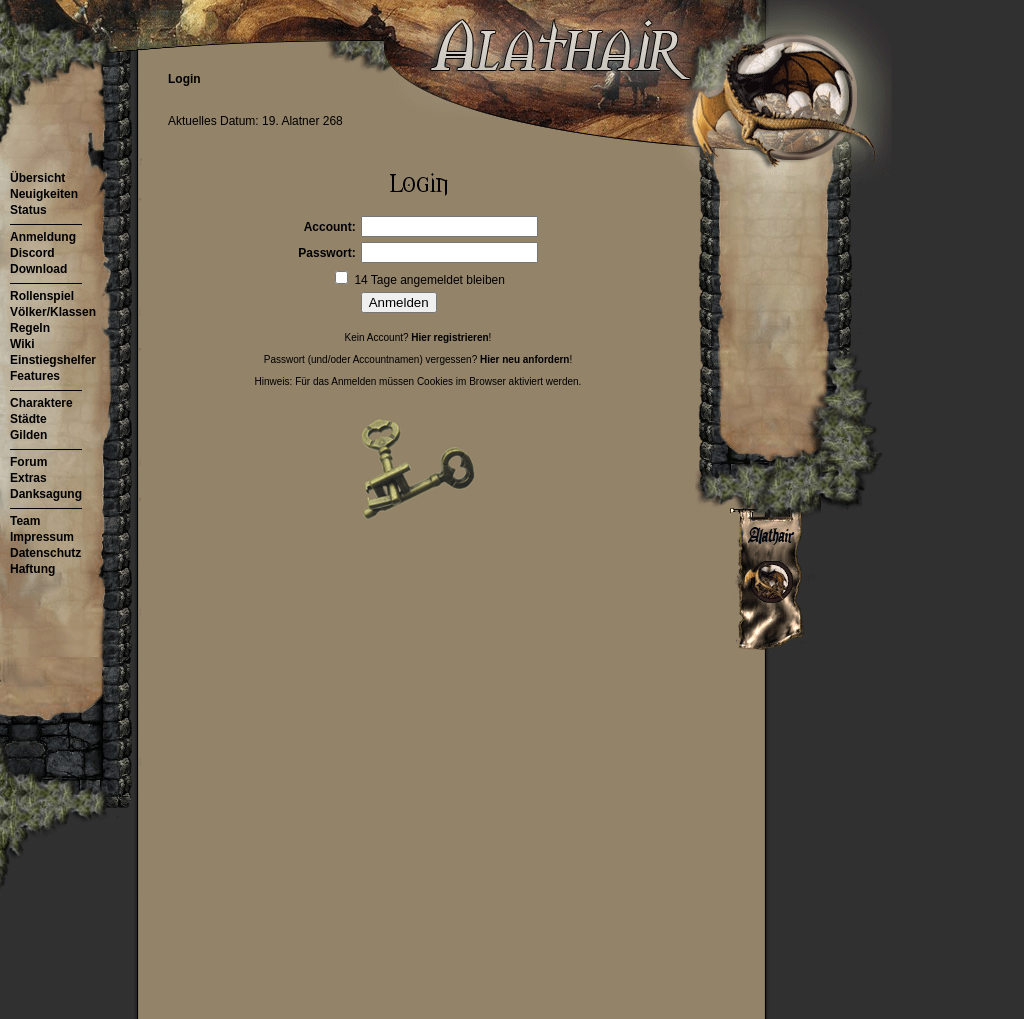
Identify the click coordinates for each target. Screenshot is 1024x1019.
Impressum (42, 537)
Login (184, 79)
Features (35, 376)
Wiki (22, 344)
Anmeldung (43, 237)
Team (25, 521)
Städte (28, 419)
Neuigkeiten (44, 194)
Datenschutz (45, 553)
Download (38, 269)
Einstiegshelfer (53, 360)
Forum (28, 462)
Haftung (32, 569)
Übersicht (37, 178)
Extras (28, 478)
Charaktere (41, 403)
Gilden (28, 435)
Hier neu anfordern (524, 359)
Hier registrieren (449, 337)
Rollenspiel (42, 296)
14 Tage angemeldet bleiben (429, 280)
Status (28, 210)
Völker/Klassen (53, 312)
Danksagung (46, 494)
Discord (32, 253)
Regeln (30, 328)
